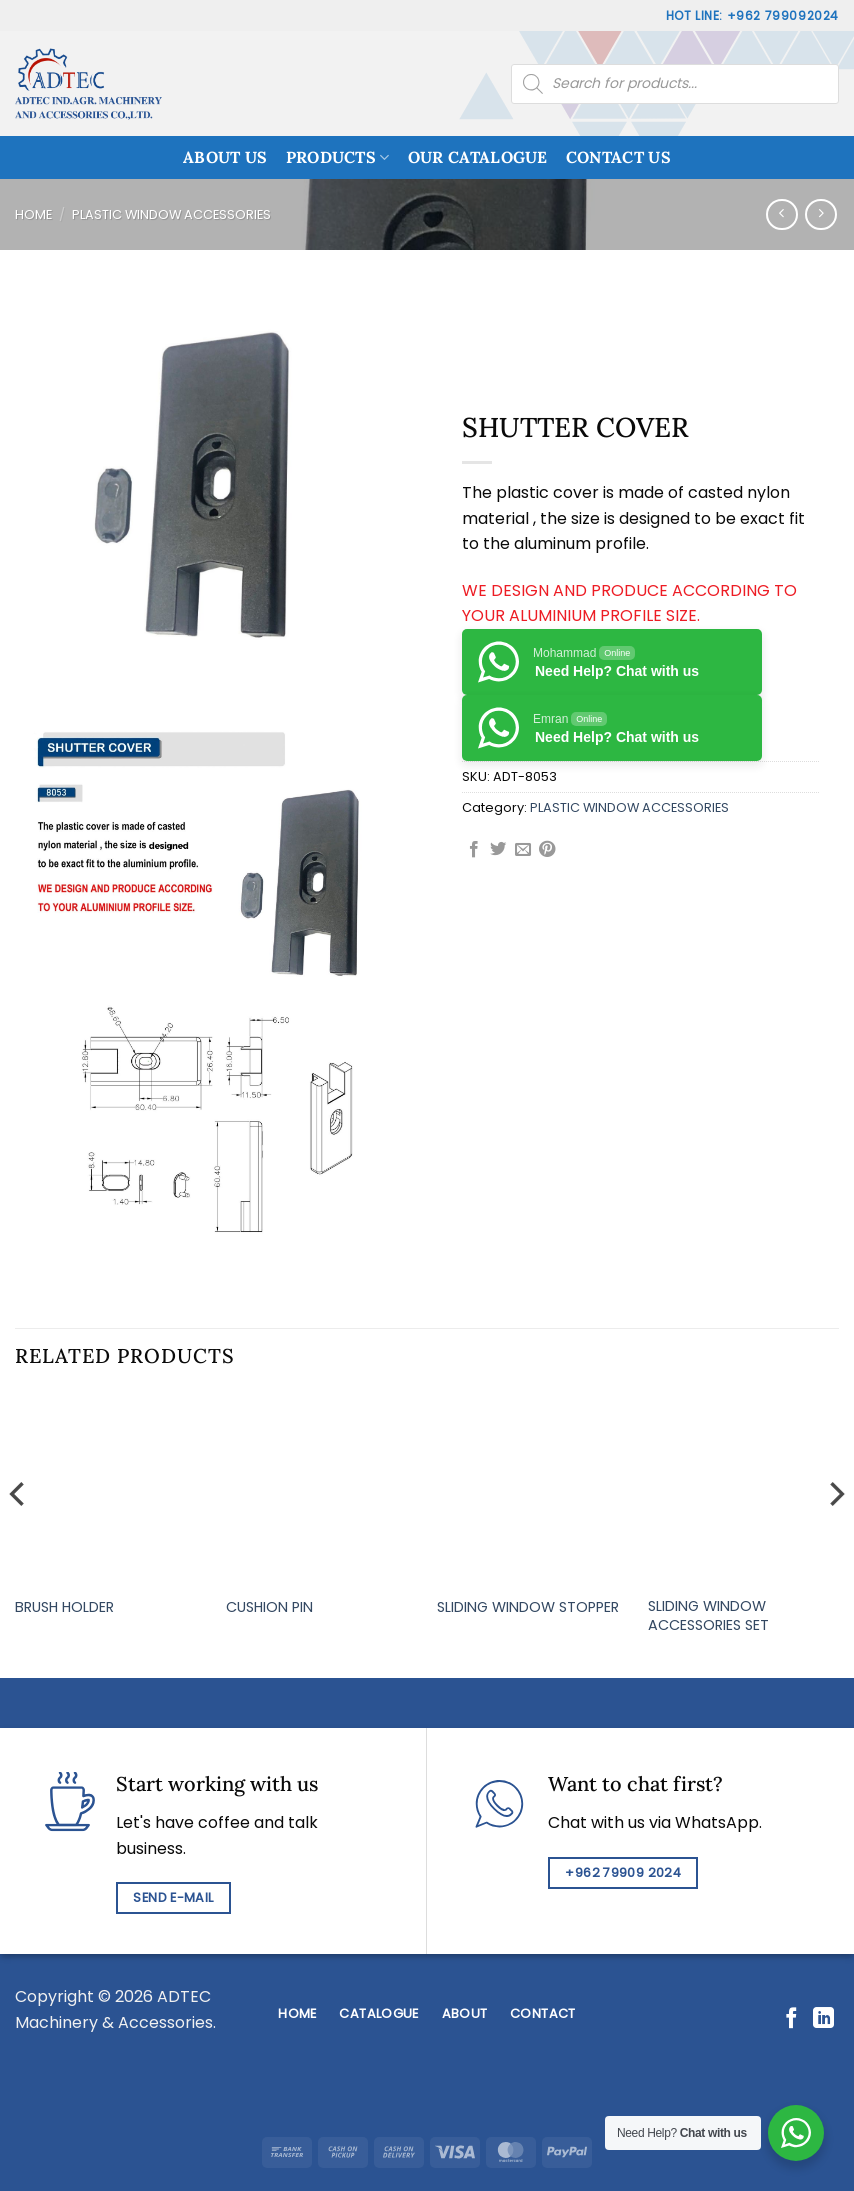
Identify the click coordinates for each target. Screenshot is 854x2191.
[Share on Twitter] (498, 850)
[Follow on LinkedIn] (823, 2019)
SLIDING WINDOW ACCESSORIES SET (708, 1615)
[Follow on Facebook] (791, 2019)
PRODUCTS (338, 157)
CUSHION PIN (269, 1607)
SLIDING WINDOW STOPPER (528, 1607)
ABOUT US (225, 157)
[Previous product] (820, 214)
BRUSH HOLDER (64, 1607)
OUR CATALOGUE (478, 157)
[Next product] (781, 214)
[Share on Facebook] (474, 850)
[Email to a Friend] (523, 850)
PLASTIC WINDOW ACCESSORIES (171, 214)
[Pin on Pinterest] (547, 850)
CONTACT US (618, 157)
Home (33, 214)
